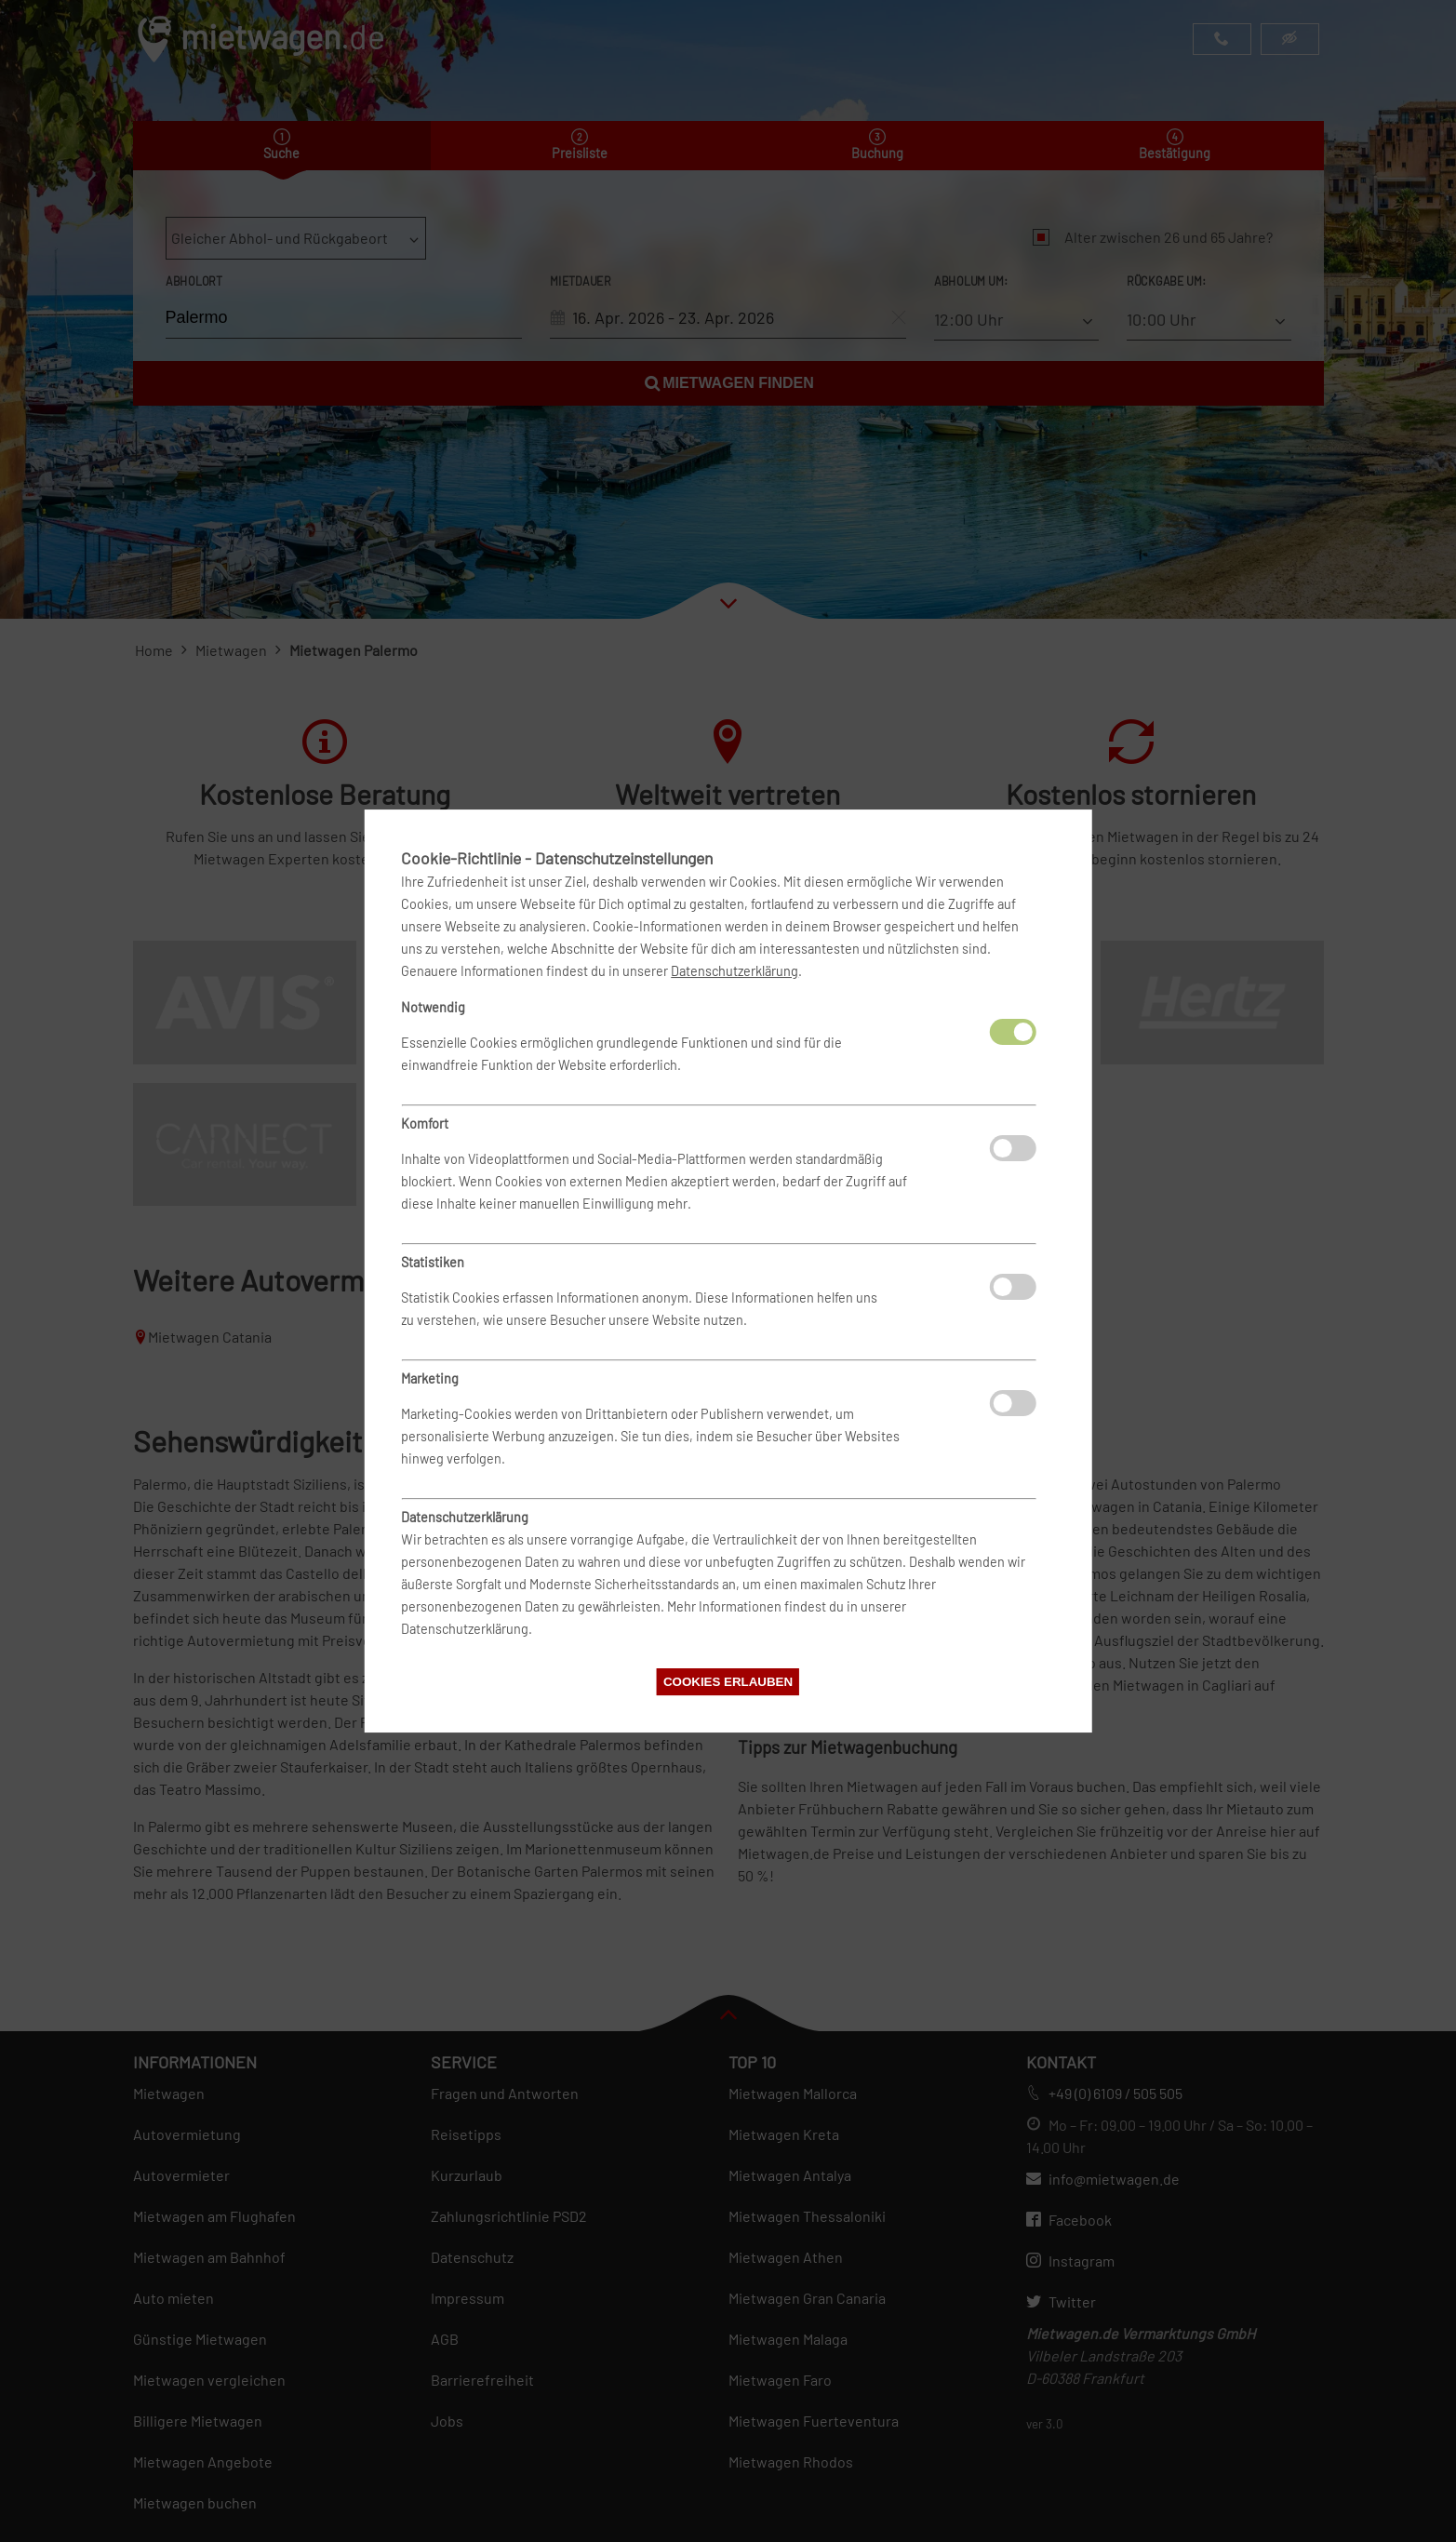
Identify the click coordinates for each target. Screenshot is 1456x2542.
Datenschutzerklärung (734, 971)
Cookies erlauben (728, 1682)
